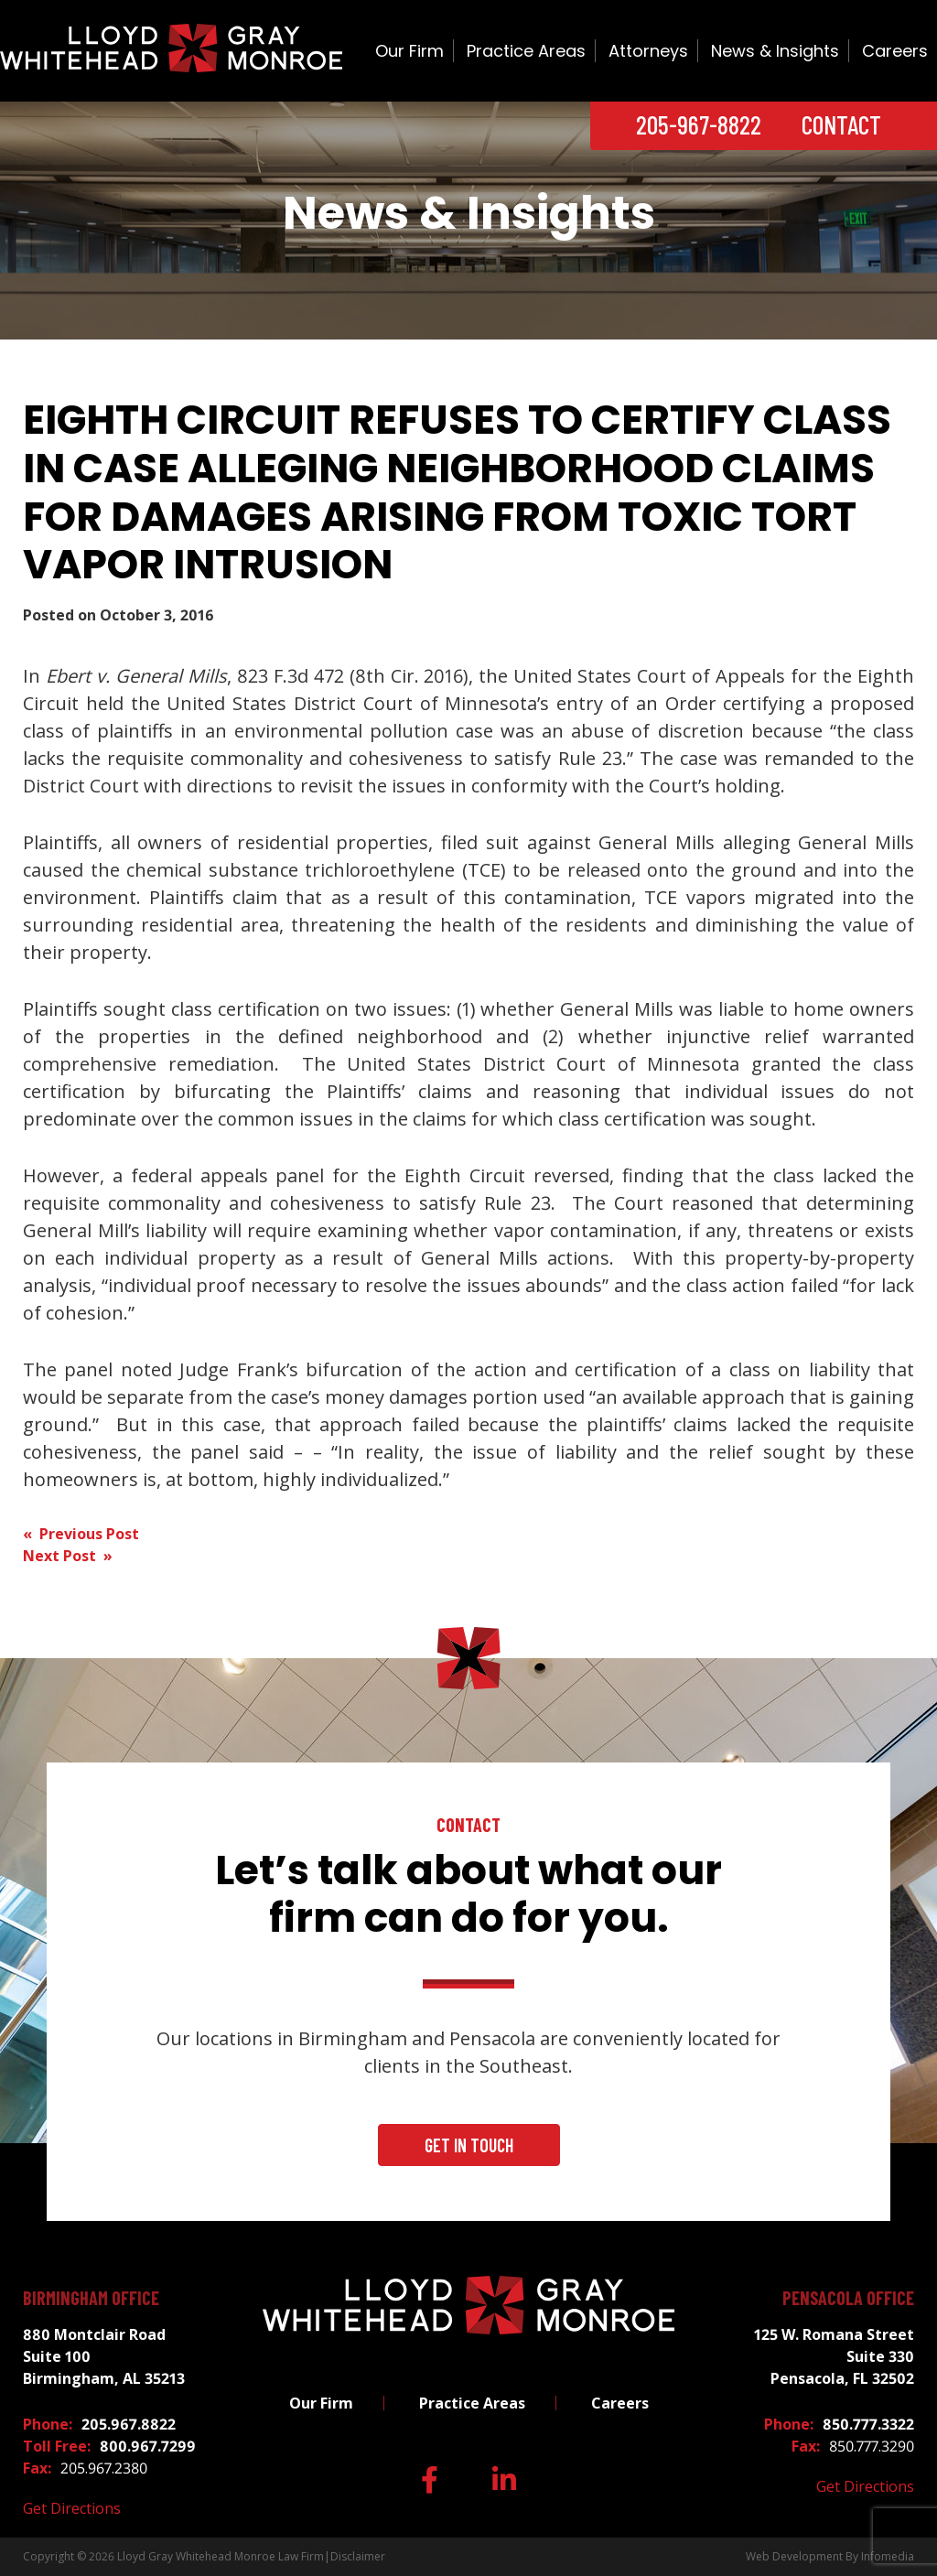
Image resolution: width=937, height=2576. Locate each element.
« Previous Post (81, 1534)
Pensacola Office (848, 2298)
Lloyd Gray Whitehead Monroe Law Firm (220, 2556)
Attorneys (648, 50)
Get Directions (72, 2508)
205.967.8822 (128, 2424)
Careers (895, 50)
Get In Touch (469, 2145)
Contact (841, 124)
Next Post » (68, 1556)
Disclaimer (357, 2556)
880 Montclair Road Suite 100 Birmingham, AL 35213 (104, 2356)
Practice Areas (526, 50)
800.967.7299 (148, 2446)
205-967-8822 (698, 124)
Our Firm (409, 50)
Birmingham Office (91, 2298)
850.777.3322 (868, 2424)
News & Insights (775, 50)
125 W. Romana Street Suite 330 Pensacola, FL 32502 (834, 2356)
